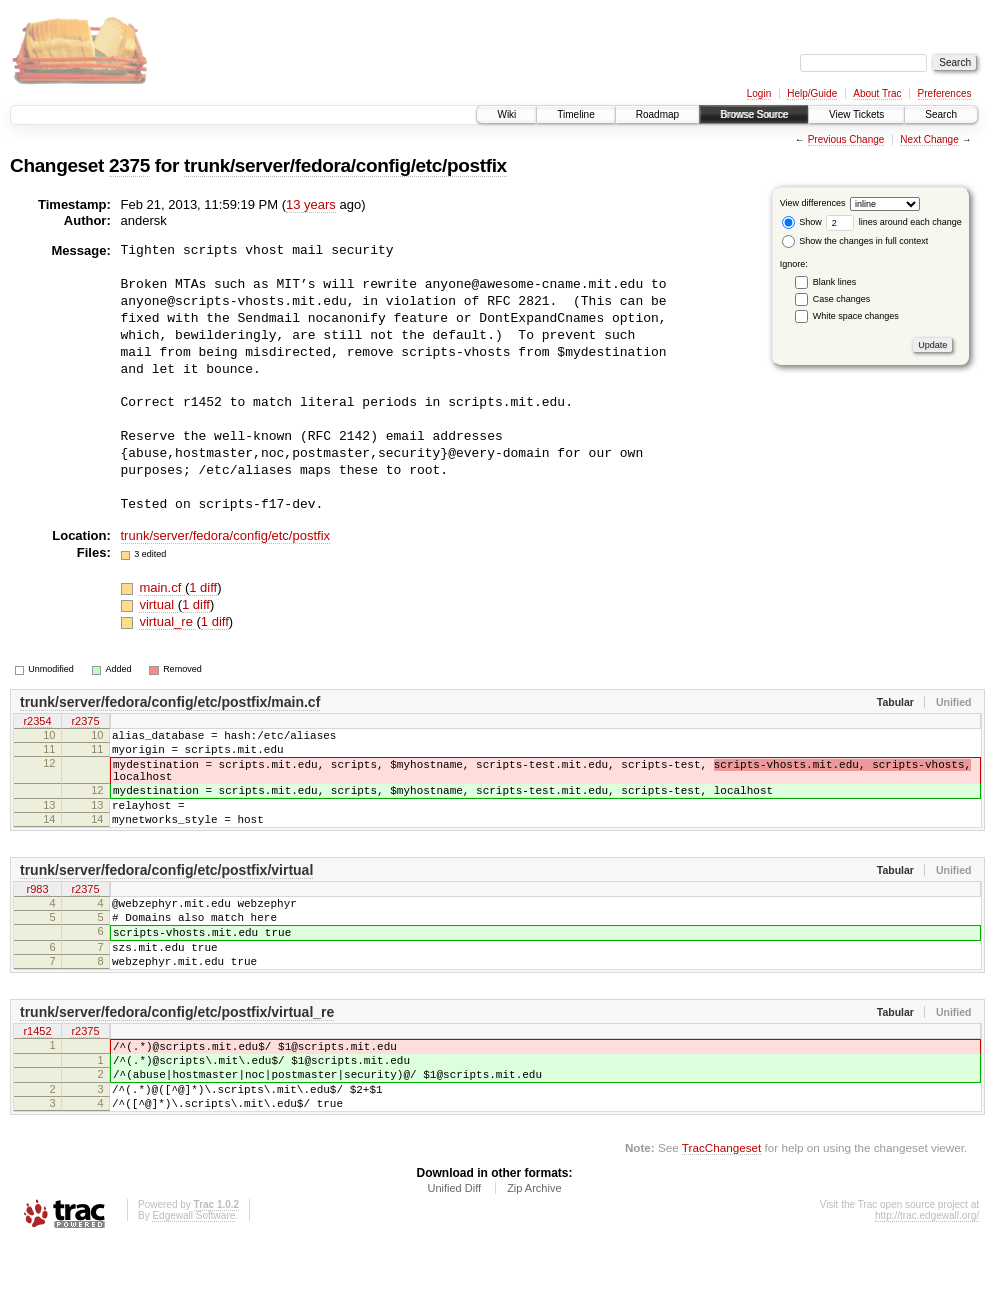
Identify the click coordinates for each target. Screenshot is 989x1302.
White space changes (856, 316)
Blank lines (835, 282)
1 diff (203, 587)
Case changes (842, 299)
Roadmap (657, 114)
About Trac (877, 93)
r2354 (37, 723)
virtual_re (167, 621)
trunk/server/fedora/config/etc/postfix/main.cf (170, 702)
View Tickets (856, 114)
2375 (129, 165)
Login (759, 93)
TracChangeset (721, 1207)
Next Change (929, 139)
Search (941, 114)
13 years (311, 204)
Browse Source (754, 114)
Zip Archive (534, 1248)
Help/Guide (812, 93)
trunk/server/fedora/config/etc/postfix (345, 165)
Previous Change (846, 139)
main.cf (162, 587)
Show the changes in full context (855, 241)
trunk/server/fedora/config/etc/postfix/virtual (166, 894)
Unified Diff (454, 1248)
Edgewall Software (193, 1275)
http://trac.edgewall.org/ (927, 1275)
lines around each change (894, 222)
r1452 (37, 1075)
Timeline (575, 114)
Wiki (506, 114)
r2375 (85, 723)
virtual (158, 604)
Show (802, 222)
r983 (37, 915)
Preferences (945, 93)
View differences (813, 203)
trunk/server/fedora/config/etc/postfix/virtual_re (177, 1054)
